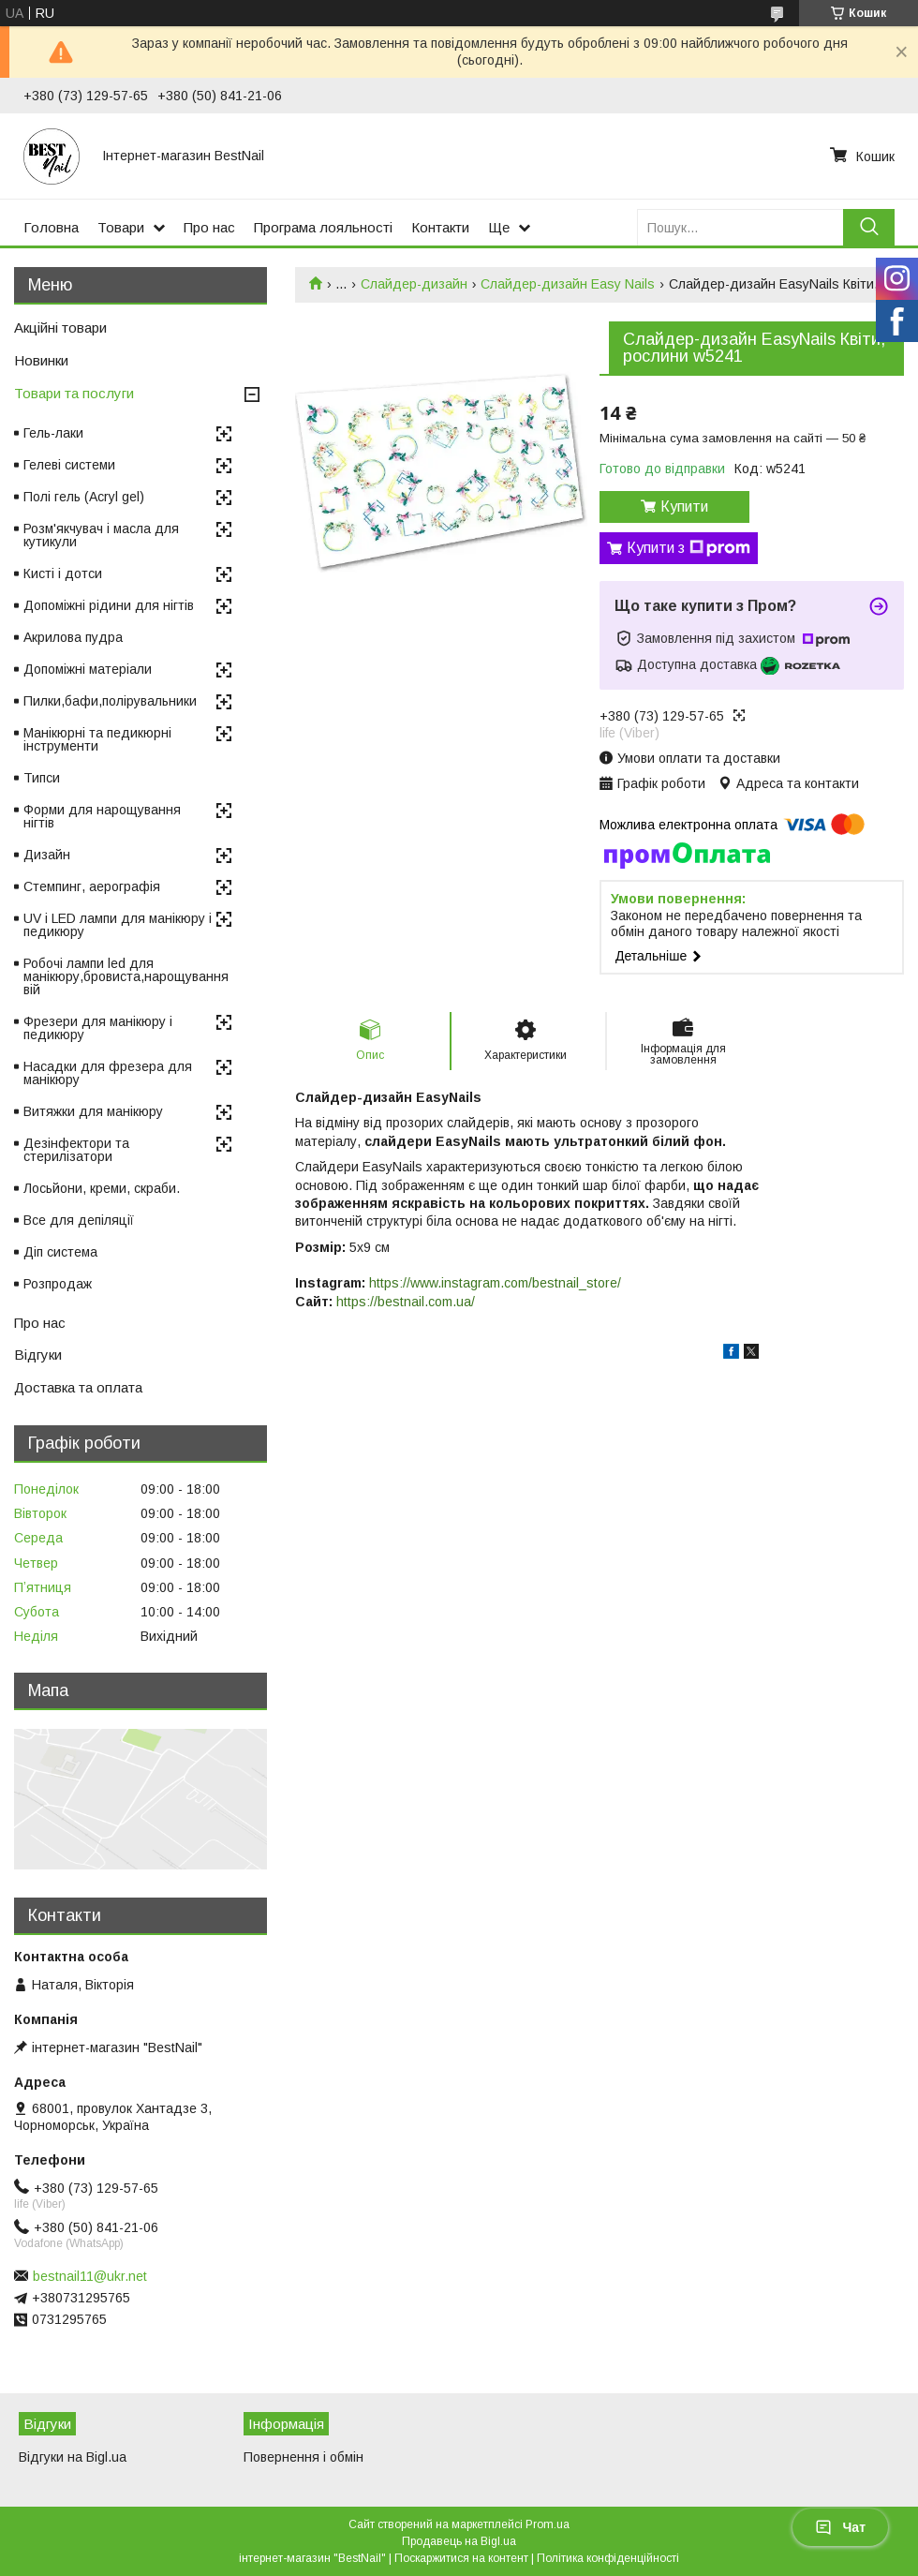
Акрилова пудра (73, 637)
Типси (41, 777)
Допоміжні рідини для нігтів (108, 605)
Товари (120, 227)
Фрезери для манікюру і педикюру (97, 1028)
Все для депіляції (78, 1220)
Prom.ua (548, 2524)
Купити (684, 506)
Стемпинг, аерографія (91, 886)
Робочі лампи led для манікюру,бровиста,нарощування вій (126, 976)
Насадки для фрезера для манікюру (107, 1073)
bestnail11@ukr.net (90, 2276)
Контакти (440, 227)
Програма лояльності (323, 227)
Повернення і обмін (303, 2456)
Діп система (60, 1251)
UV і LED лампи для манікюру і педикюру (117, 925)
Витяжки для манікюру (93, 1111)
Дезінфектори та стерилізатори (76, 1150)
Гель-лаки (53, 432)
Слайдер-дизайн (414, 283)
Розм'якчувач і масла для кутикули (101, 535)
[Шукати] (869, 227)
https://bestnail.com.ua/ (405, 1301)
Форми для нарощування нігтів (102, 816)
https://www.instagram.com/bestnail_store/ (495, 1282)
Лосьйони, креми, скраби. (101, 1188)
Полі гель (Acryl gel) (83, 496)
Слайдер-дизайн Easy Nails (568, 283)
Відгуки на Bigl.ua (72, 2456)
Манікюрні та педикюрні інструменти (97, 739)
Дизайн (46, 854)
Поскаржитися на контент (461, 2558)
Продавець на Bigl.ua (459, 2541)
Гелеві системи (69, 464)
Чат (840, 2527)
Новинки (41, 360)
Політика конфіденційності (608, 2558)
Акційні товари (60, 327)
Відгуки (38, 1354)
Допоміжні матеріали (87, 669)
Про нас (209, 227)
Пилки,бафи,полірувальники (110, 700)
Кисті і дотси (62, 573)
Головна (51, 227)
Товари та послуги (74, 393)
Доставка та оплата (78, 1387)
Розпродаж (57, 1283)
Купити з (688, 548)
